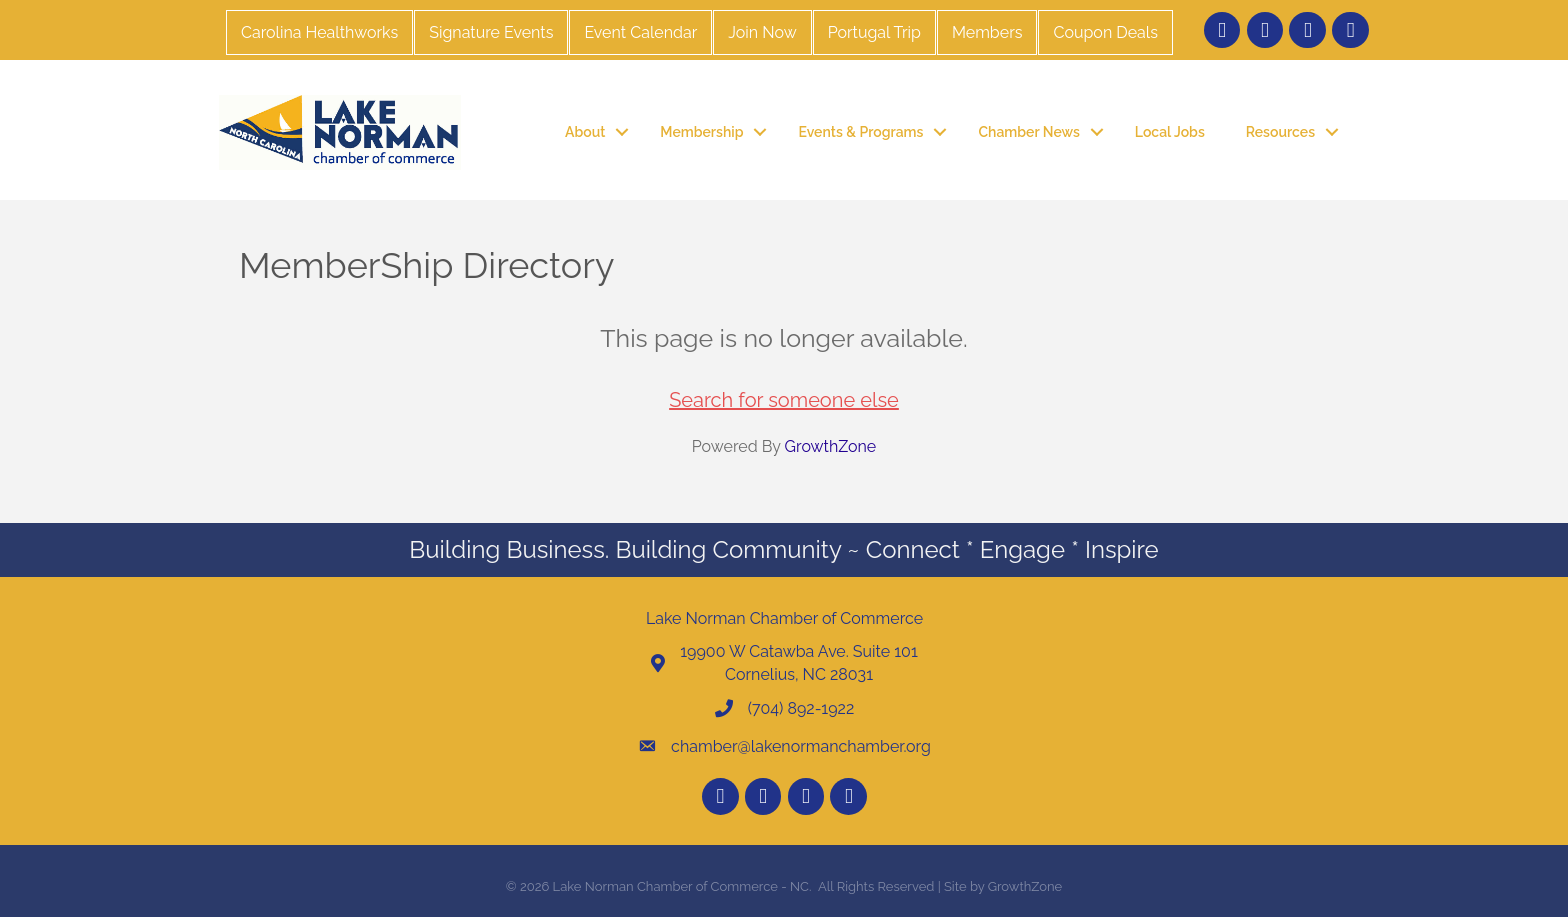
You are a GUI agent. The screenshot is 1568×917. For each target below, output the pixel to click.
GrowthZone (831, 446)
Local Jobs (1170, 132)
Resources (1280, 132)
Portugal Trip (874, 32)
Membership (701, 132)
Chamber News (1028, 132)
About (585, 132)
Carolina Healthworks (319, 32)
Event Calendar (640, 32)
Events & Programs (860, 132)
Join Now (762, 32)
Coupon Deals (1105, 32)
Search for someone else (784, 400)
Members (987, 32)
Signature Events (491, 32)
